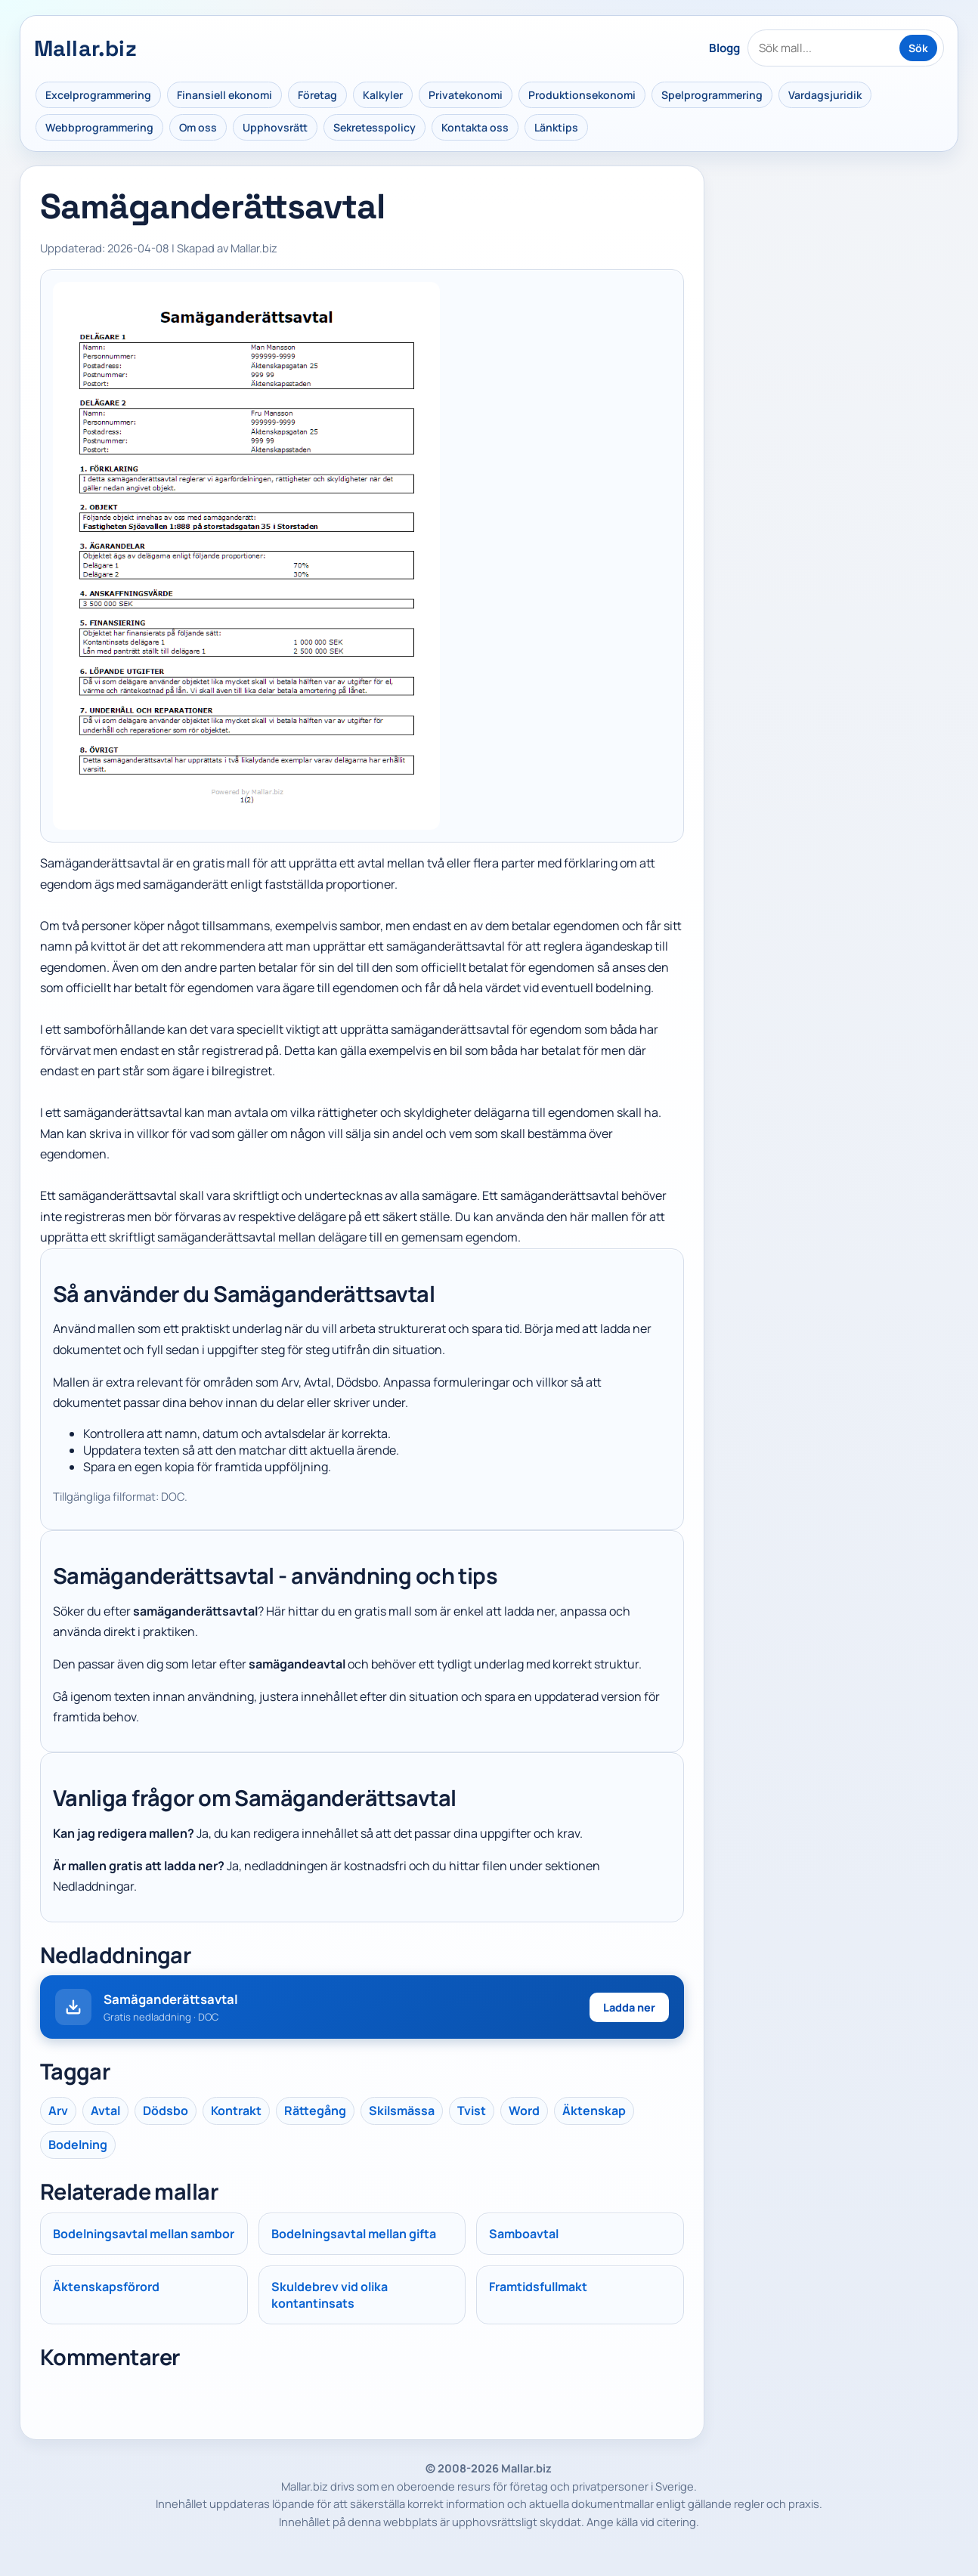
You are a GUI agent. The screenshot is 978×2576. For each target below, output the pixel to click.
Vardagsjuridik (825, 95)
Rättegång (315, 2110)
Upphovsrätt (275, 127)
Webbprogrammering (99, 127)
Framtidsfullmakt (538, 2286)
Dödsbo (165, 2110)
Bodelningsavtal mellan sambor (143, 2233)
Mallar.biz (85, 48)
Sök (918, 48)
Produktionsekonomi (582, 95)
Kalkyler (383, 95)
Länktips (556, 127)
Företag (317, 95)
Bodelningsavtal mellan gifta (353, 2233)
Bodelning (77, 2144)
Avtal (105, 2110)
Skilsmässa (402, 2110)
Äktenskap (594, 2110)
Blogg (724, 48)
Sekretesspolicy (374, 127)
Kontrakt (236, 2110)
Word (524, 2110)
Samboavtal (524, 2233)
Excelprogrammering (98, 95)
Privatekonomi (466, 95)
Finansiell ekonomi (224, 95)
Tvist (471, 2110)
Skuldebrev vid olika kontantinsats (329, 2295)
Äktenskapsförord (106, 2286)
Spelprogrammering (712, 95)
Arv (58, 2110)
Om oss (198, 127)
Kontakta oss (475, 127)
